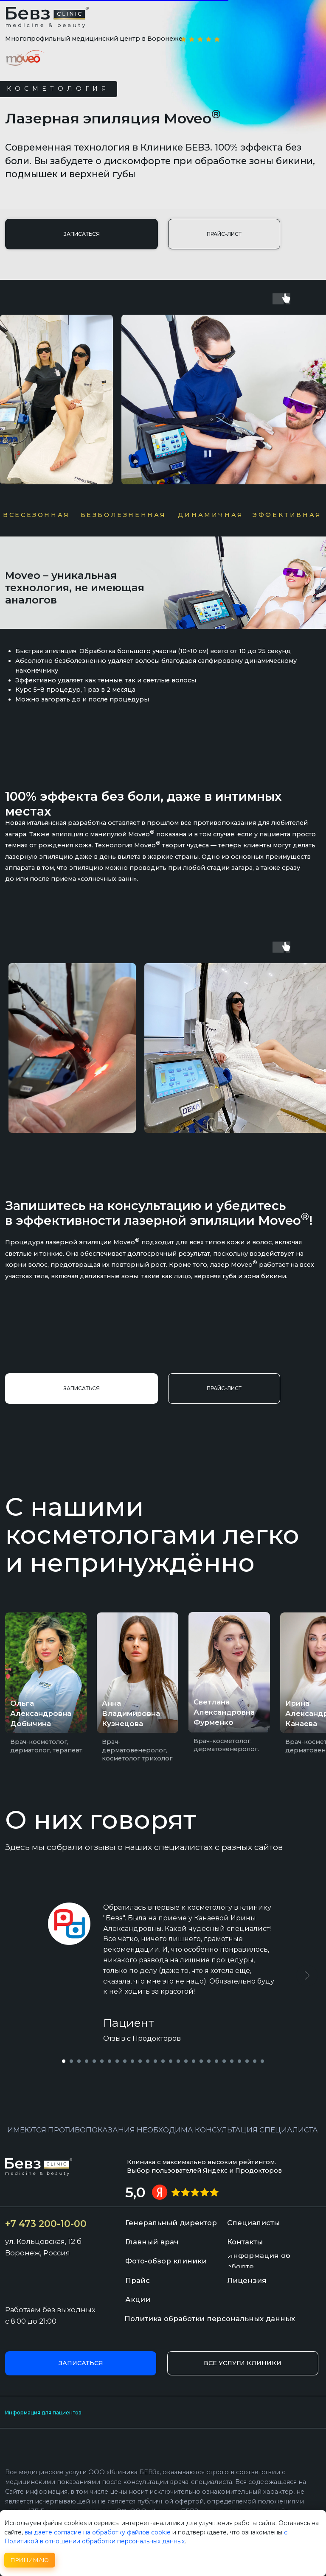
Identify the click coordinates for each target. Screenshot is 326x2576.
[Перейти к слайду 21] (216, 2061)
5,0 (135, 2192)
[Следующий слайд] (307, 1975)
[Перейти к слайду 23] (231, 2061)
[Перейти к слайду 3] (79, 2061)
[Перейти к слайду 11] (140, 2061)
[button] (81, 234)
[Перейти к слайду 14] (163, 2061)
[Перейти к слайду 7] (109, 2061)
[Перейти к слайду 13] (155, 2061)
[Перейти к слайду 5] (94, 2061)
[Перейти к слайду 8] (117, 2061)
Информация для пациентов (43, 2412)
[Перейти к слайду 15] (170, 2061)
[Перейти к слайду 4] (86, 2061)
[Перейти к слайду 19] (201, 2061)
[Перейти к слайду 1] (63, 2061)
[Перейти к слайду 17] (186, 2061)
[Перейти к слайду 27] (262, 2061)
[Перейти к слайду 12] (147, 2061)
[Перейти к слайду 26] (254, 2061)
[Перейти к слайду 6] (102, 2061)
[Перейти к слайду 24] (239, 2061)
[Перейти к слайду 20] (209, 2061)
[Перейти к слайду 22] (224, 2061)
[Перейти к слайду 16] (178, 2061)
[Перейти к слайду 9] (124, 2061)
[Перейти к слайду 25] (247, 2061)
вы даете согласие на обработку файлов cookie (98, 2532)
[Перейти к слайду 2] (71, 2061)
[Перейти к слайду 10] (132, 2061)
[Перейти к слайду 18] (193, 2061)
